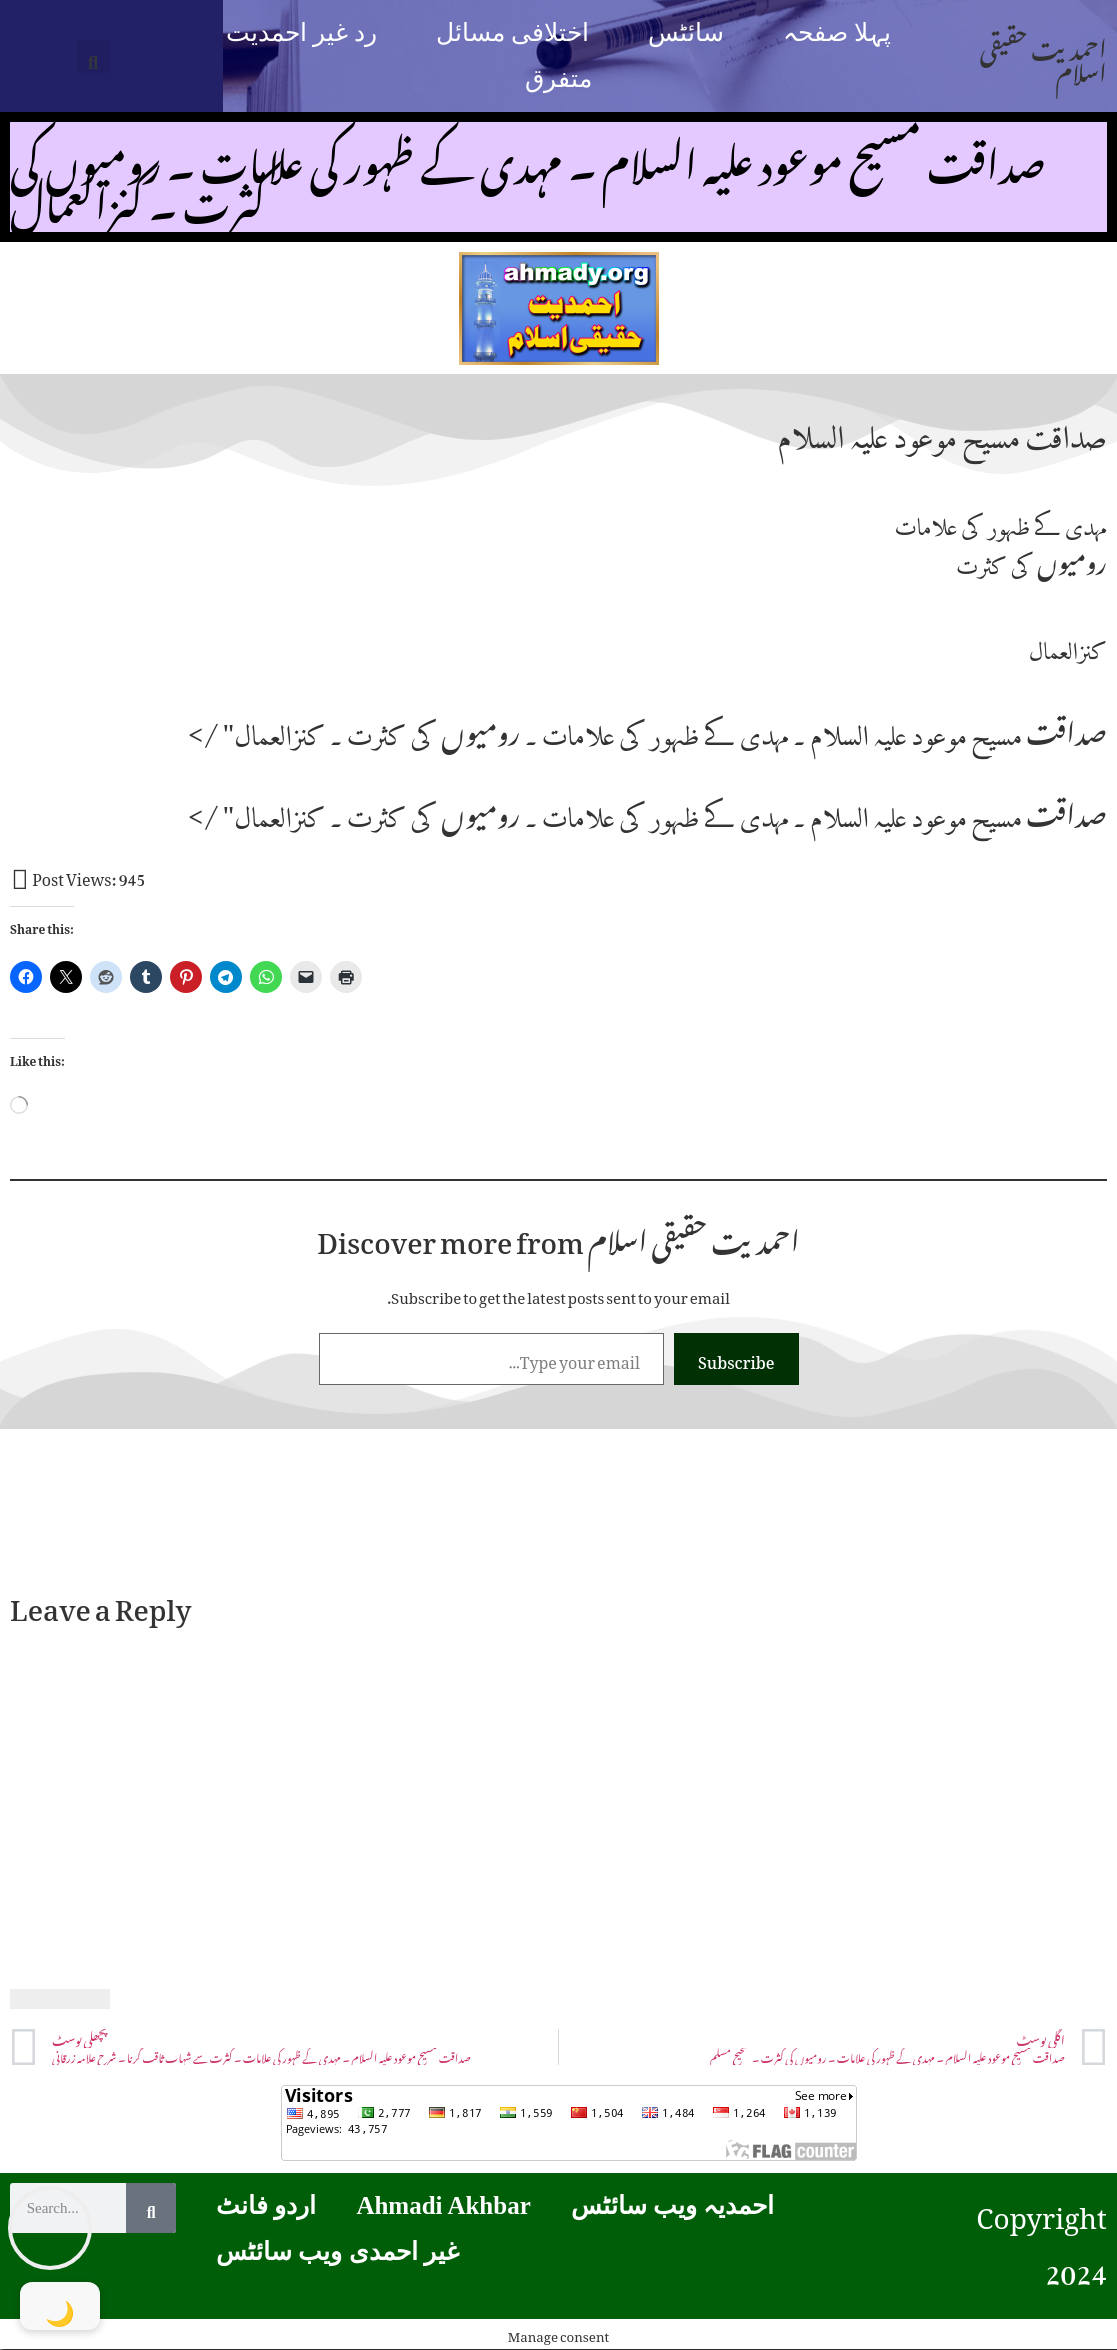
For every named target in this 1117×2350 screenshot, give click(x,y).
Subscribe (736, 1359)
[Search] (151, 2208)
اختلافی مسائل (512, 32)
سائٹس (686, 32)
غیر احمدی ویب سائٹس (337, 2251)
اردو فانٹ (266, 2205)
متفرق (558, 78)
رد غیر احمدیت (302, 32)
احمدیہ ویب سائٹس (673, 2205)
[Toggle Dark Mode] (60, 2306)
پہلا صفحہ (837, 32)
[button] (93, 56)
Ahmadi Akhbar (443, 2205)
